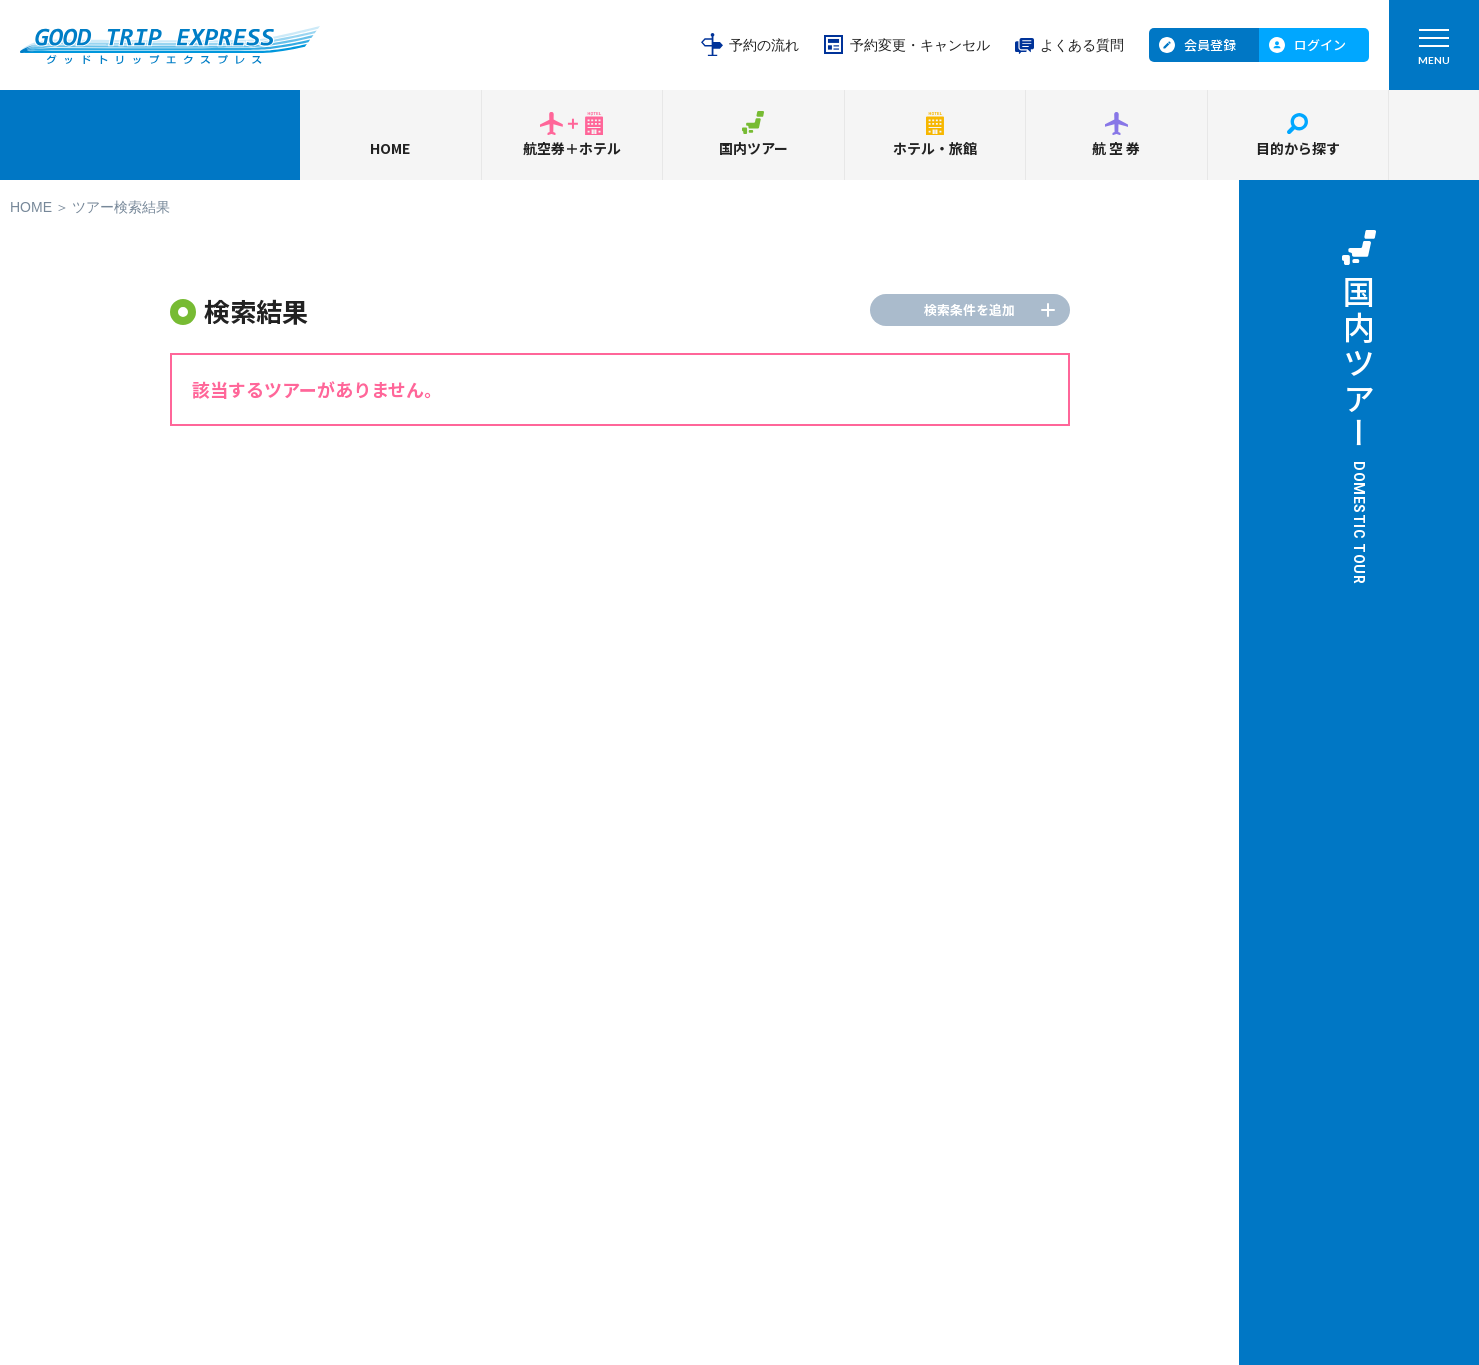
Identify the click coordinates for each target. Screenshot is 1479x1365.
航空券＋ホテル (572, 148)
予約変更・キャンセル (920, 45)
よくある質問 (1082, 45)
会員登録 (1210, 44)
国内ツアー (753, 148)
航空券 (1117, 148)
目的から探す (1298, 148)
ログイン (1320, 44)
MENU (1434, 51)
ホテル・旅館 (935, 148)
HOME (390, 148)
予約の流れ (764, 45)
